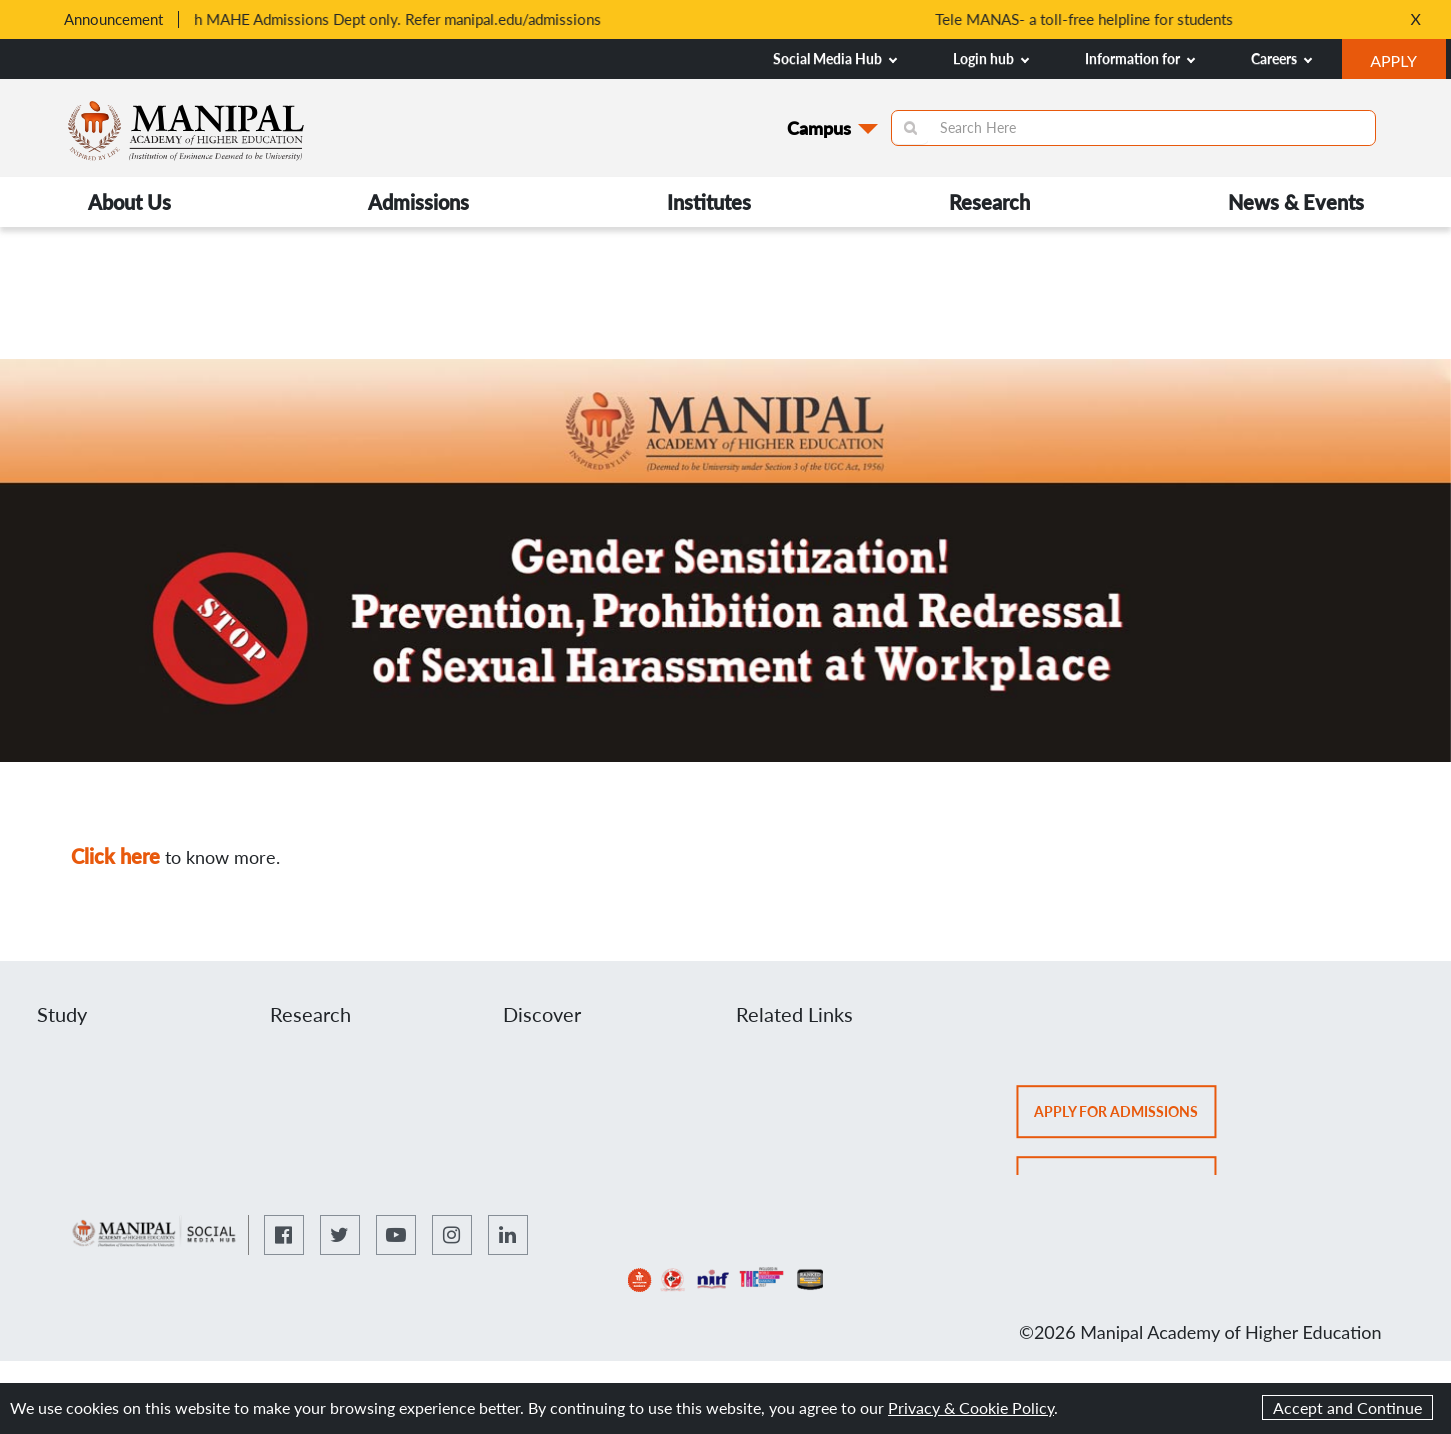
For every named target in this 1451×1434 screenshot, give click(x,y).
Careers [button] (1281, 58)
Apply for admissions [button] (1125, 1118)
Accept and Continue (1347, 1407)
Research (989, 202)
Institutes (709, 202)
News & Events (1296, 202)
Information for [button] (1140, 58)
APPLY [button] (1407, 63)
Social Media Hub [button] (835, 58)
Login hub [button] (991, 58)
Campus (819, 128)
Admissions (418, 202)
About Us (129, 202)
